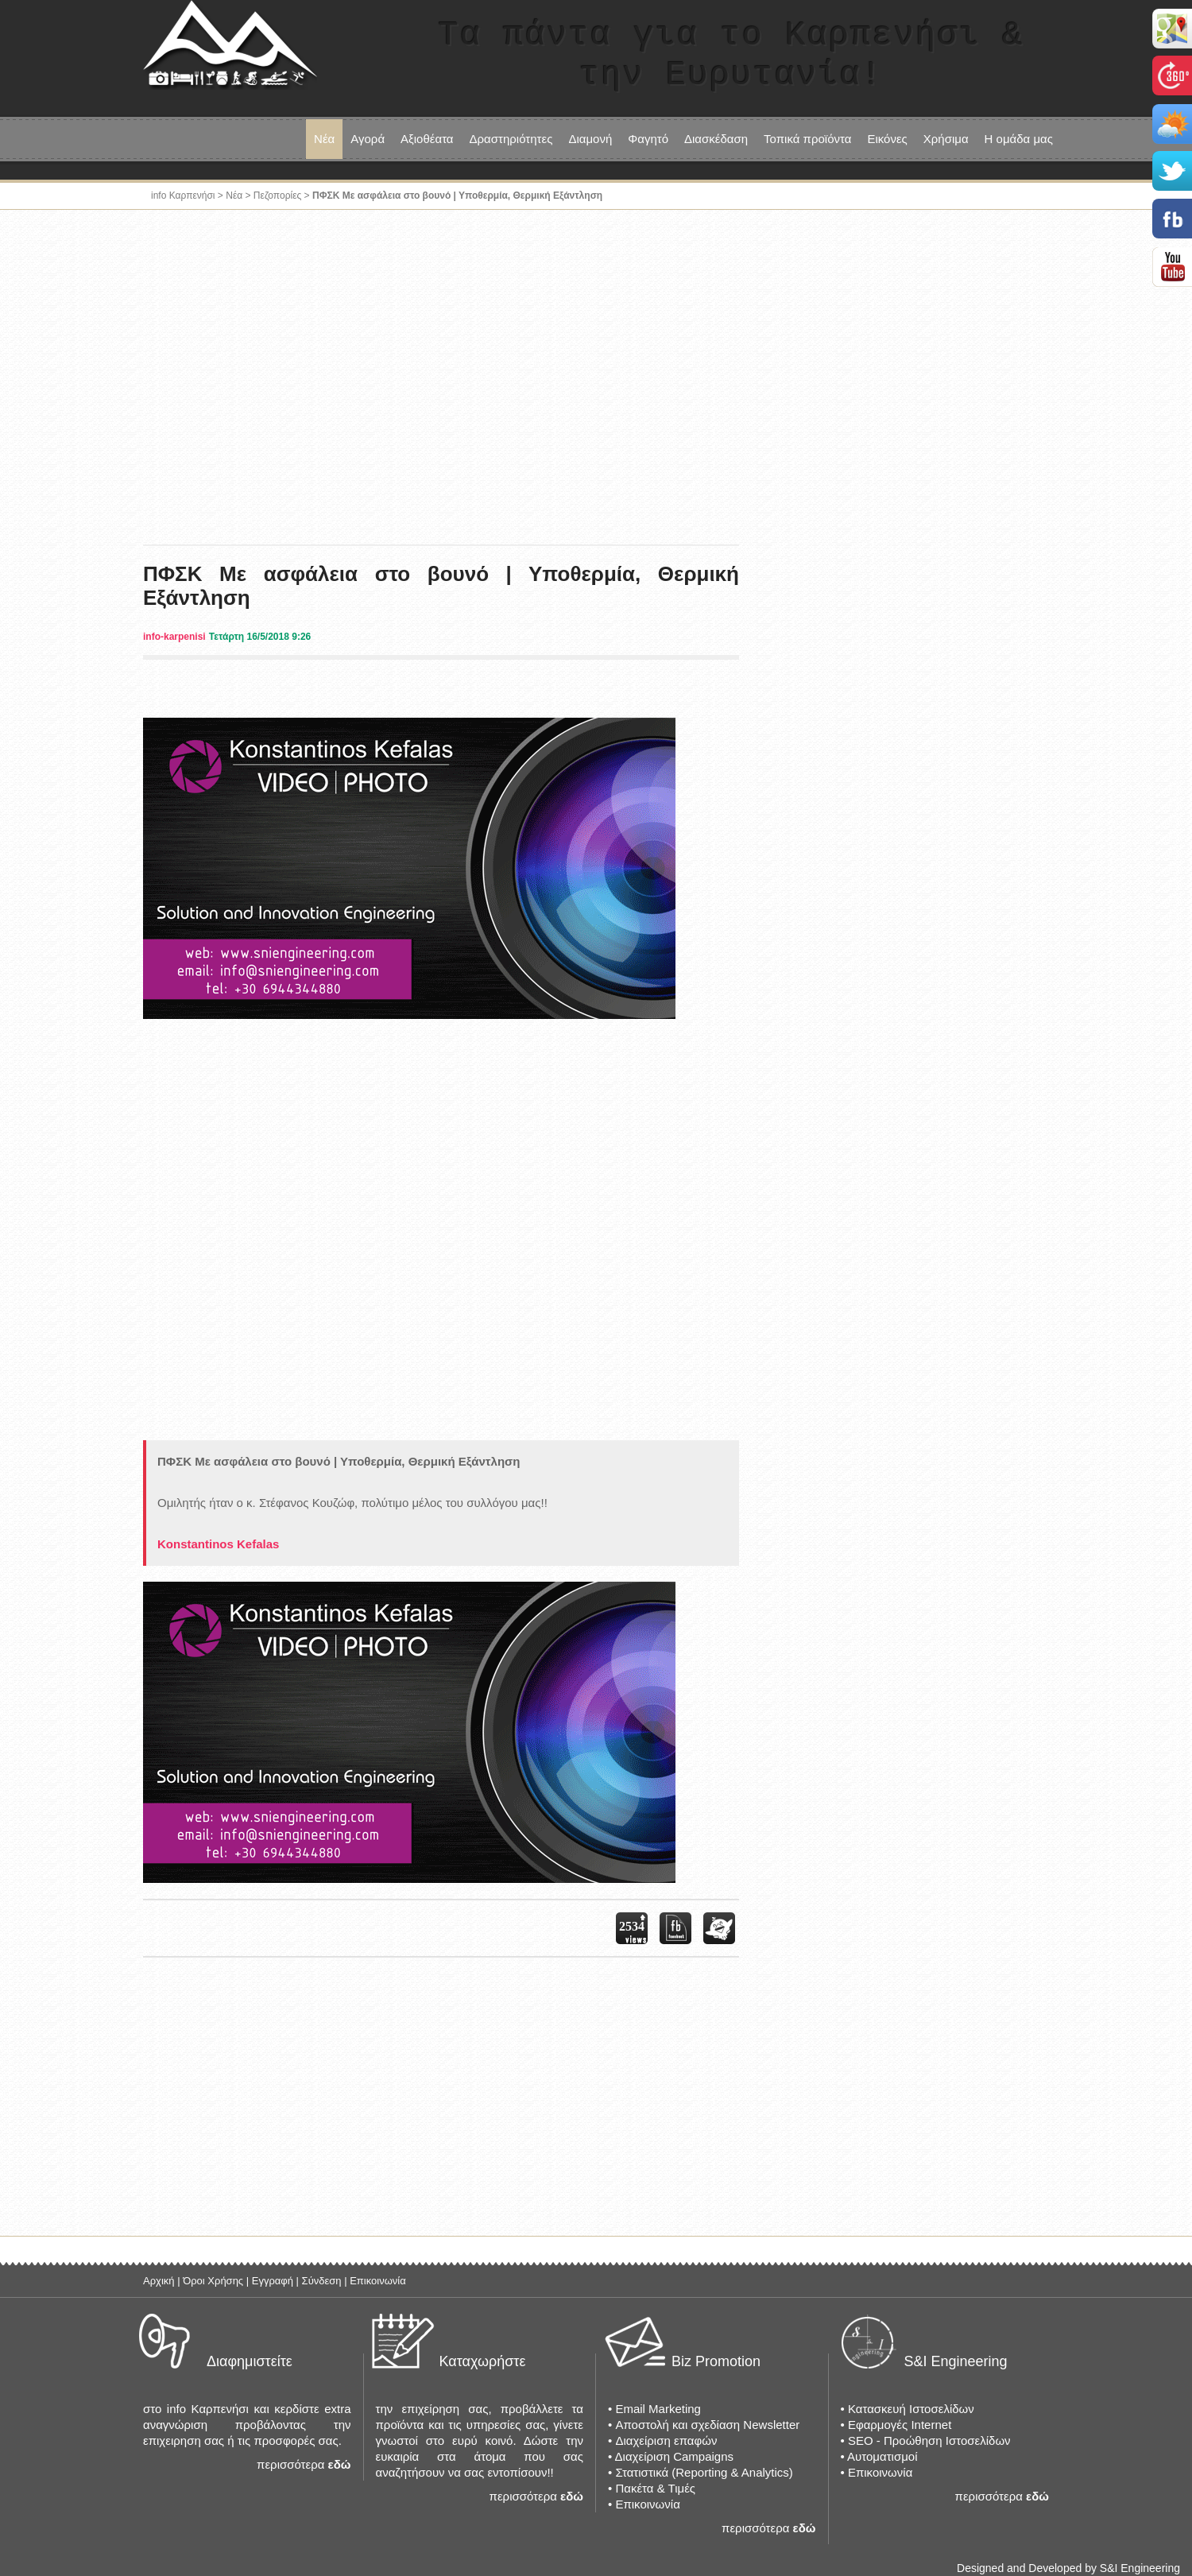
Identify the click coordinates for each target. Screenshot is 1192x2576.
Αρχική (159, 2281)
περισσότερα (290, 2464)
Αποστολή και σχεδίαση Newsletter (707, 2424)
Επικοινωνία (378, 2281)
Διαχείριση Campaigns (674, 2456)
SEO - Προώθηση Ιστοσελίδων (929, 2440)
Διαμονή (590, 138)
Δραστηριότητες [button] (511, 138)
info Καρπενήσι (183, 195)
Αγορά (367, 138)
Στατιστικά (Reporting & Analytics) (703, 2472)
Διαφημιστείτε (249, 2361)
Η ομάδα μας (1019, 138)
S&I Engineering (956, 2361)
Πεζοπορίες (277, 195)
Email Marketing (658, 2408)
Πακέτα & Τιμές (655, 2488)
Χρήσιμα (946, 138)
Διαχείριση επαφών (666, 2440)
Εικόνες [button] (887, 138)
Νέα (324, 138)
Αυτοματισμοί (882, 2456)
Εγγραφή (272, 2281)
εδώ (339, 2464)
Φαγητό (648, 138)
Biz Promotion (715, 2361)
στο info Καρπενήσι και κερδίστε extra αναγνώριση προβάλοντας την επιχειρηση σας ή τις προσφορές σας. (247, 2424)
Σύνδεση (322, 2281)
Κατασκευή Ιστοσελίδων (911, 2408)
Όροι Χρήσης (213, 2281)
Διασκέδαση (716, 138)
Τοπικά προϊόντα (807, 138)
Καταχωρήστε (482, 2361)
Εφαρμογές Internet (899, 2424)
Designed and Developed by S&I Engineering (1068, 2568)
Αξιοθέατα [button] (427, 138)
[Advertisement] (596, 369)
